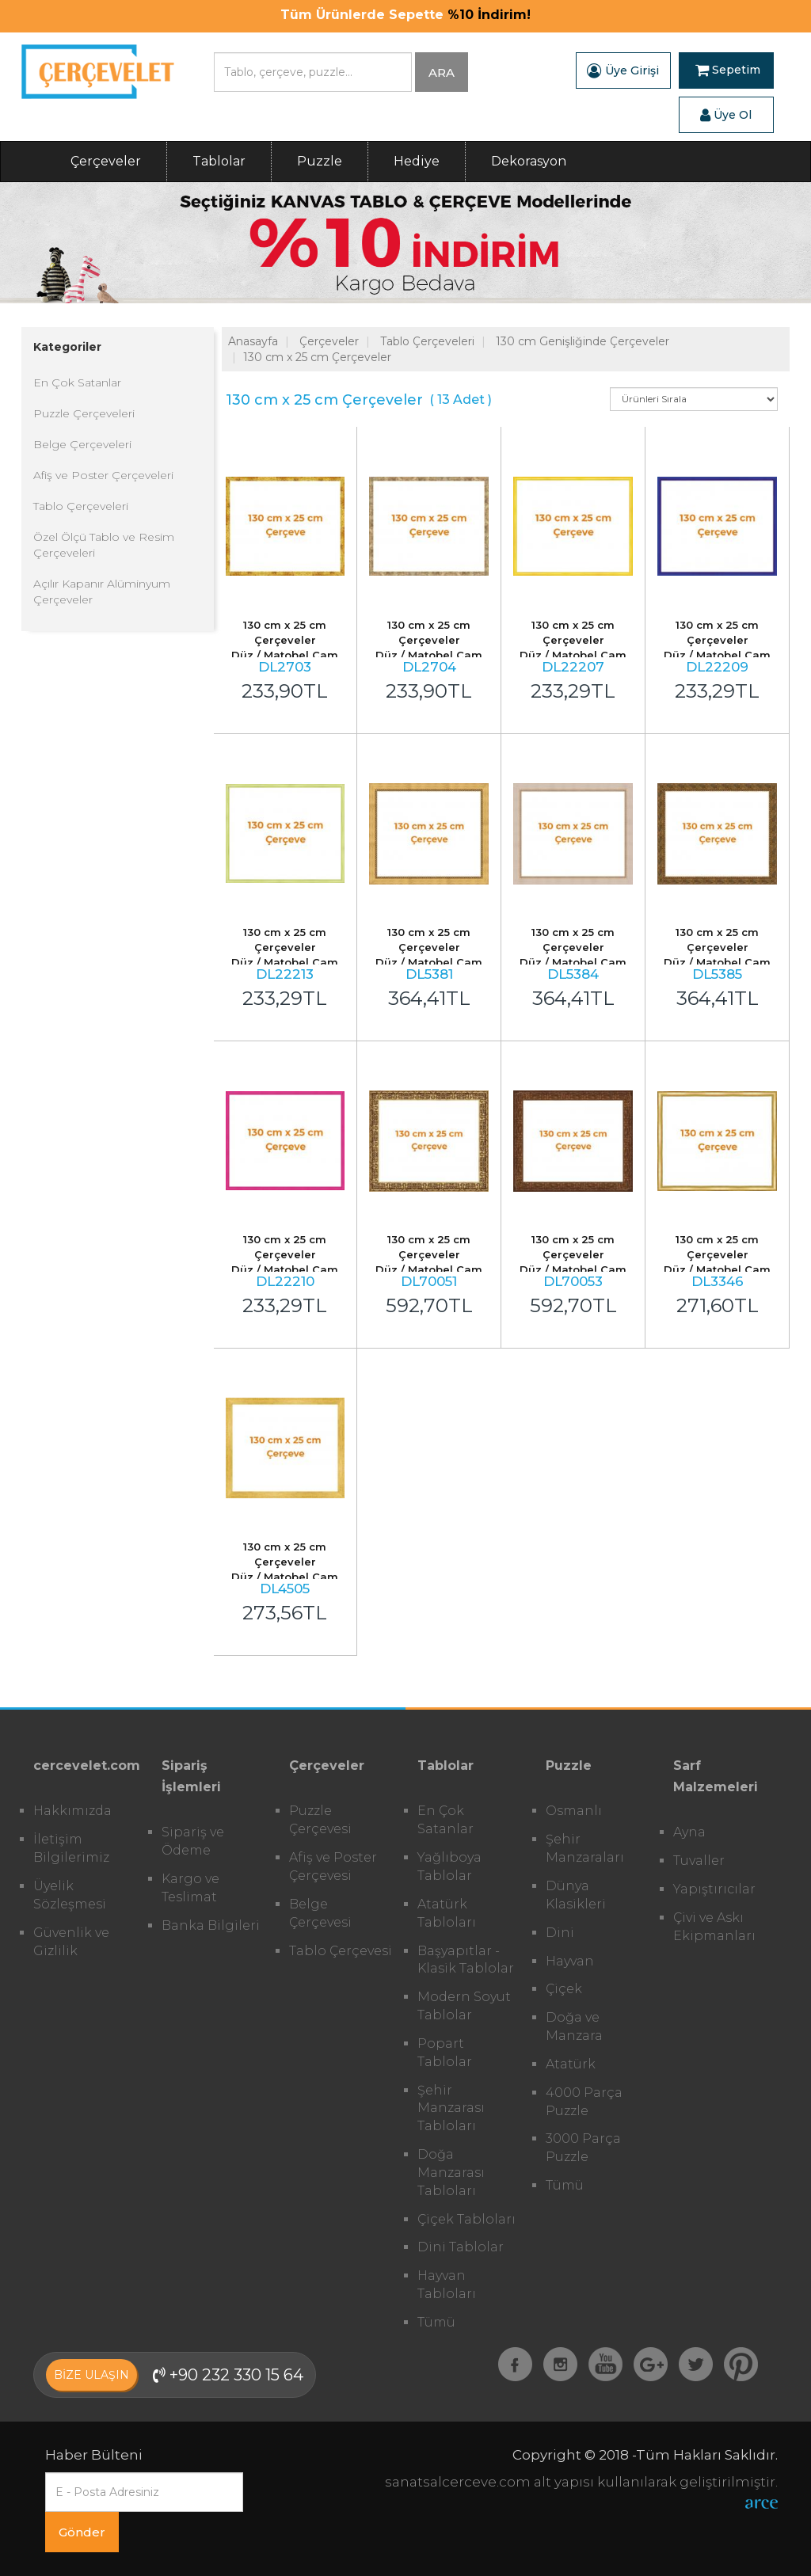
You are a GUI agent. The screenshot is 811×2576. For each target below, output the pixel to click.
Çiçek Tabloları (466, 2219)
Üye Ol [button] (726, 115)
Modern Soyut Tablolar (464, 2005)
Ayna (689, 1832)
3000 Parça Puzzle (583, 2147)
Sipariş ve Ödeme (193, 1841)
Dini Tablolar (460, 2246)
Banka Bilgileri (211, 1925)
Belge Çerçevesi (320, 1913)
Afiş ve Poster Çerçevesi (333, 1866)
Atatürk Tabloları (446, 1913)
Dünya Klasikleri (576, 1895)
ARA (441, 72)
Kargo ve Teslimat (190, 1887)
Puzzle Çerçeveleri (84, 413)
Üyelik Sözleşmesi (69, 1895)
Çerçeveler (105, 161)
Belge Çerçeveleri (82, 444)
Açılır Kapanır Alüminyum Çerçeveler (101, 591)
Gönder (82, 2532)
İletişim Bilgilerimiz (71, 1848)
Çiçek (564, 1988)
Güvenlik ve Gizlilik (71, 1941)
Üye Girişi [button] (623, 70)
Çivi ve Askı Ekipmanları (714, 1926)
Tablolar (219, 161)
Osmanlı (574, 1810)
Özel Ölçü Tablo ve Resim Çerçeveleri (103, 545)
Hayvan (570, 1961)
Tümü (436, 2322)
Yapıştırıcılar (714, 1889)
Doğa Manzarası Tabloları (451, 2172)
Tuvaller (699, 1860)
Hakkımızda (72, 1810)
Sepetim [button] (727, 70)
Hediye (417, 161)
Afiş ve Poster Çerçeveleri (103, 475)
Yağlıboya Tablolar (449, 1866)
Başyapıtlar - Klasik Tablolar (465, 1960)
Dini (560, 1932)
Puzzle (319, 161)
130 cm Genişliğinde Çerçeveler (582, 341)
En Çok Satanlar (77, 382)
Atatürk (571, 2064)
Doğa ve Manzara (574, 2026)
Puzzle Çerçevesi (320, 1819)
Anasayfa (253, 341)
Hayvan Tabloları (446, 2284)
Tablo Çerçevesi (340, 1950)
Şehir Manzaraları (585, 1848)
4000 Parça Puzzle (584, 2101)
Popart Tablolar (444, 2052)
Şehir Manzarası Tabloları (451, 2108)
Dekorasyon (528, 161)
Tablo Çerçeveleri (80, 506)
